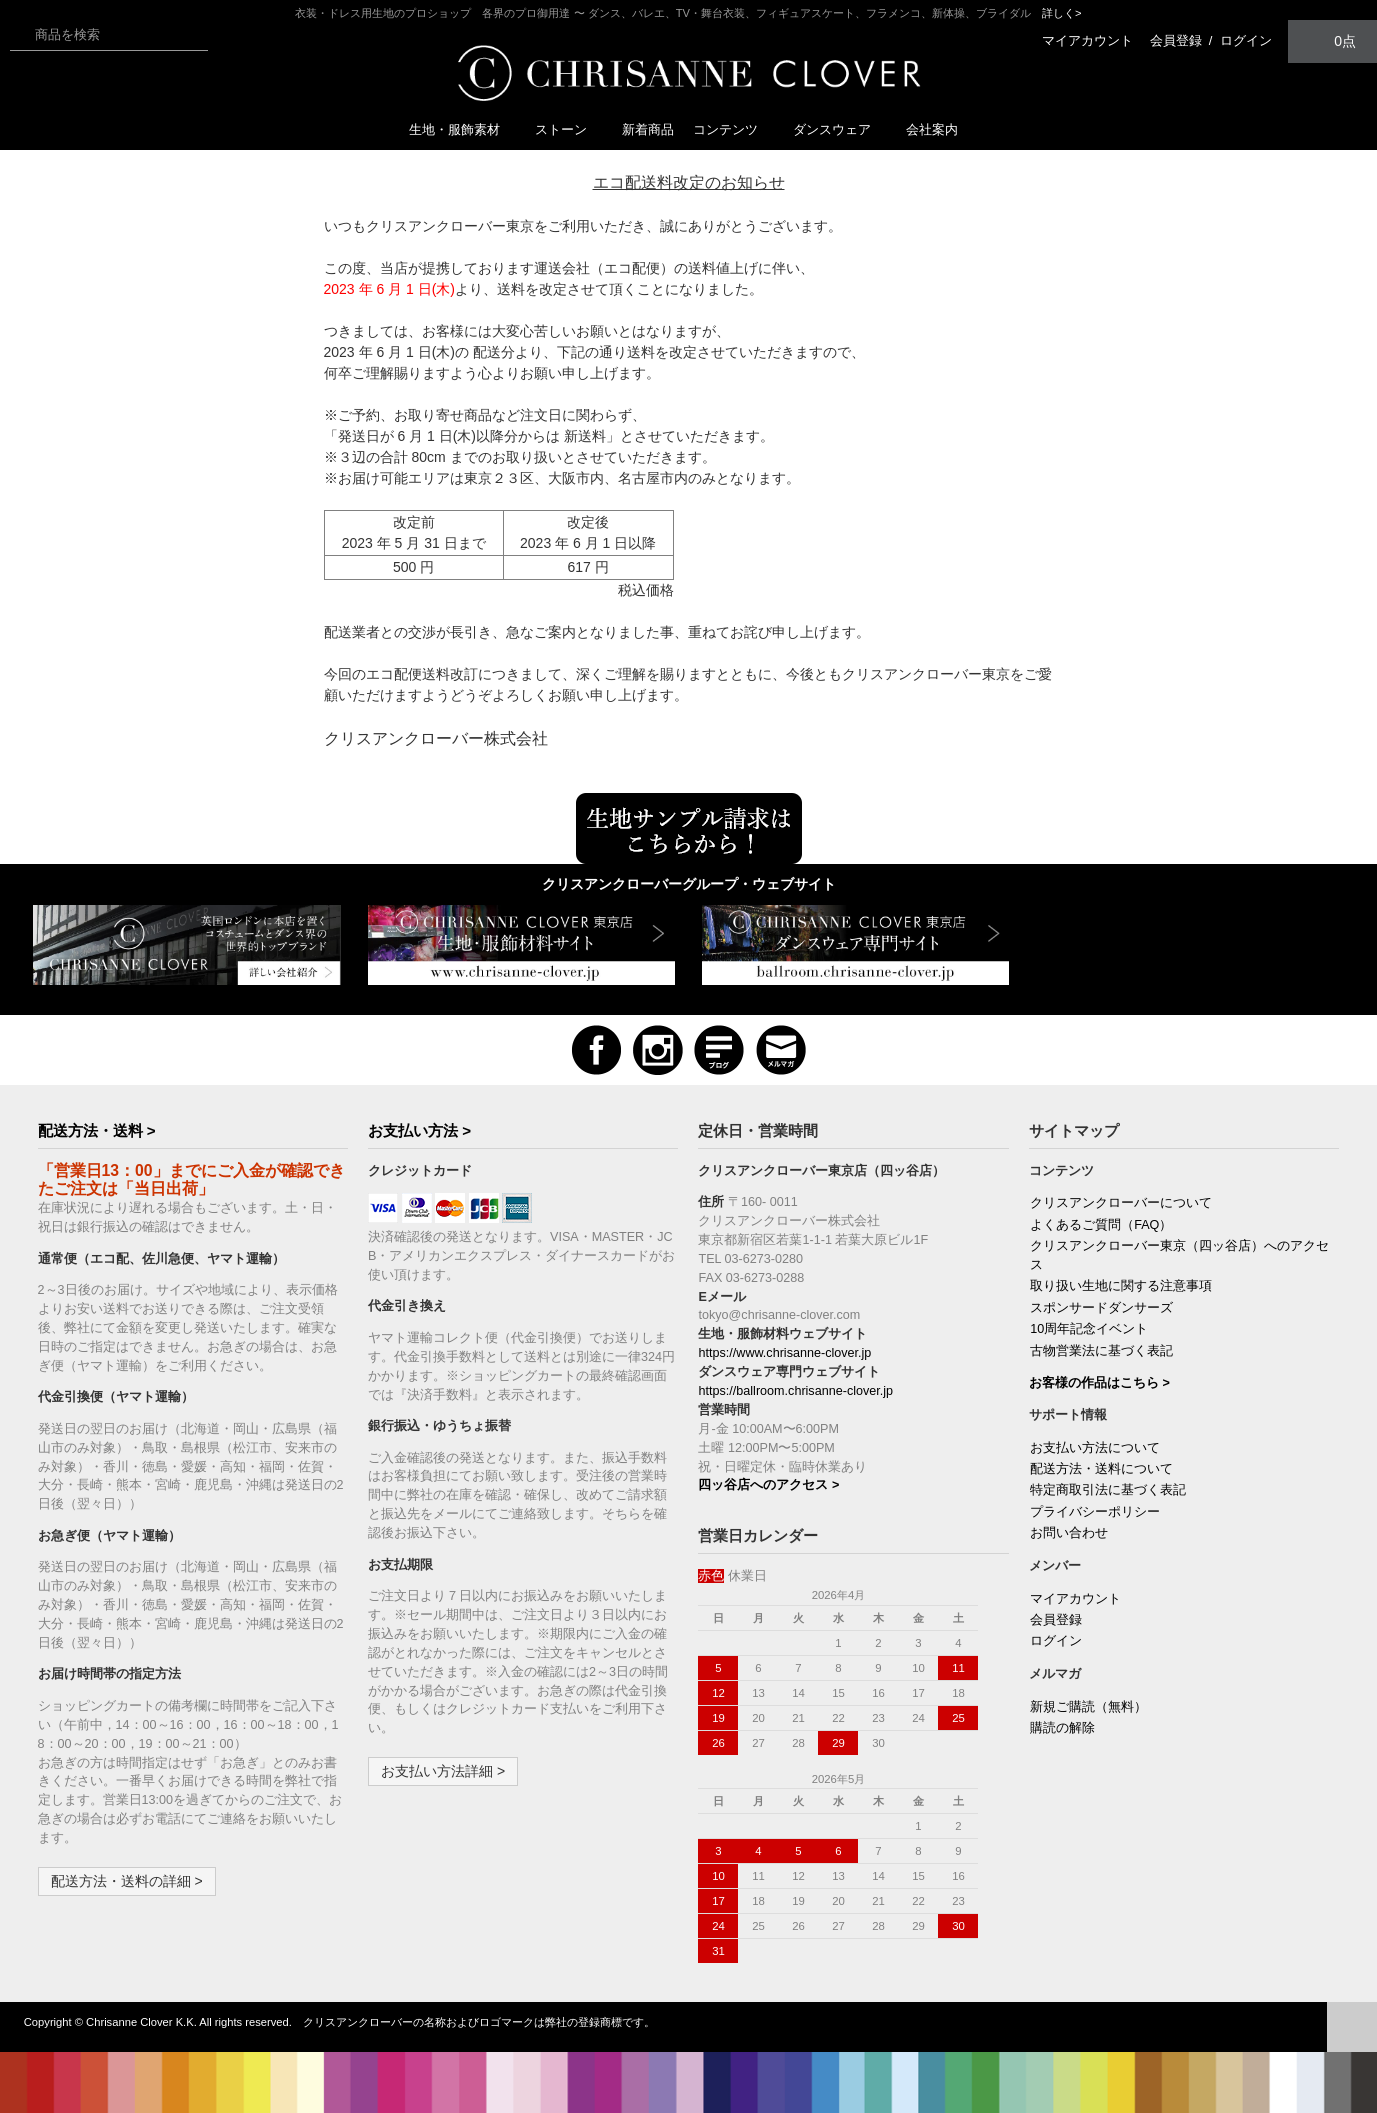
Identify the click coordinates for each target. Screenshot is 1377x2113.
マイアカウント (1087, 40)
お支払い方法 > (419, 1130)
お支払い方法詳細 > (443, 1771)
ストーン (569, 129)
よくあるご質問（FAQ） (1101, 1225)
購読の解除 (1062, 1728)
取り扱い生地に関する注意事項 (1121, 1286)
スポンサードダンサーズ (1101, 1308)
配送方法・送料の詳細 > (127, 1881)
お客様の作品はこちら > (1099, 1383)
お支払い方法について (1095, 1448)
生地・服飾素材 (462, 129)
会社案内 (932, 129)
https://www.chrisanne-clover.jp (784, 1353)
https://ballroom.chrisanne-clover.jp (795, 1391)
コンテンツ (733, 129)
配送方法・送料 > (97, 1130)
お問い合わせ (1069, 1533)
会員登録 (1176, 40)
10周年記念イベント (1089, 1329)
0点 (1333, 40)
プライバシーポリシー (1095, 1512)
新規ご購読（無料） (1088, 1707)
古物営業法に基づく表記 (1101, 1351)
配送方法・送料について (1101, 1469)
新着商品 (648, 129)
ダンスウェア (840, 129)
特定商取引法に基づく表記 (1108, 1490)
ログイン (1246, 40)
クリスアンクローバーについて (1121, 1203)
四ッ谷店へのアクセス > (768, 1485)
